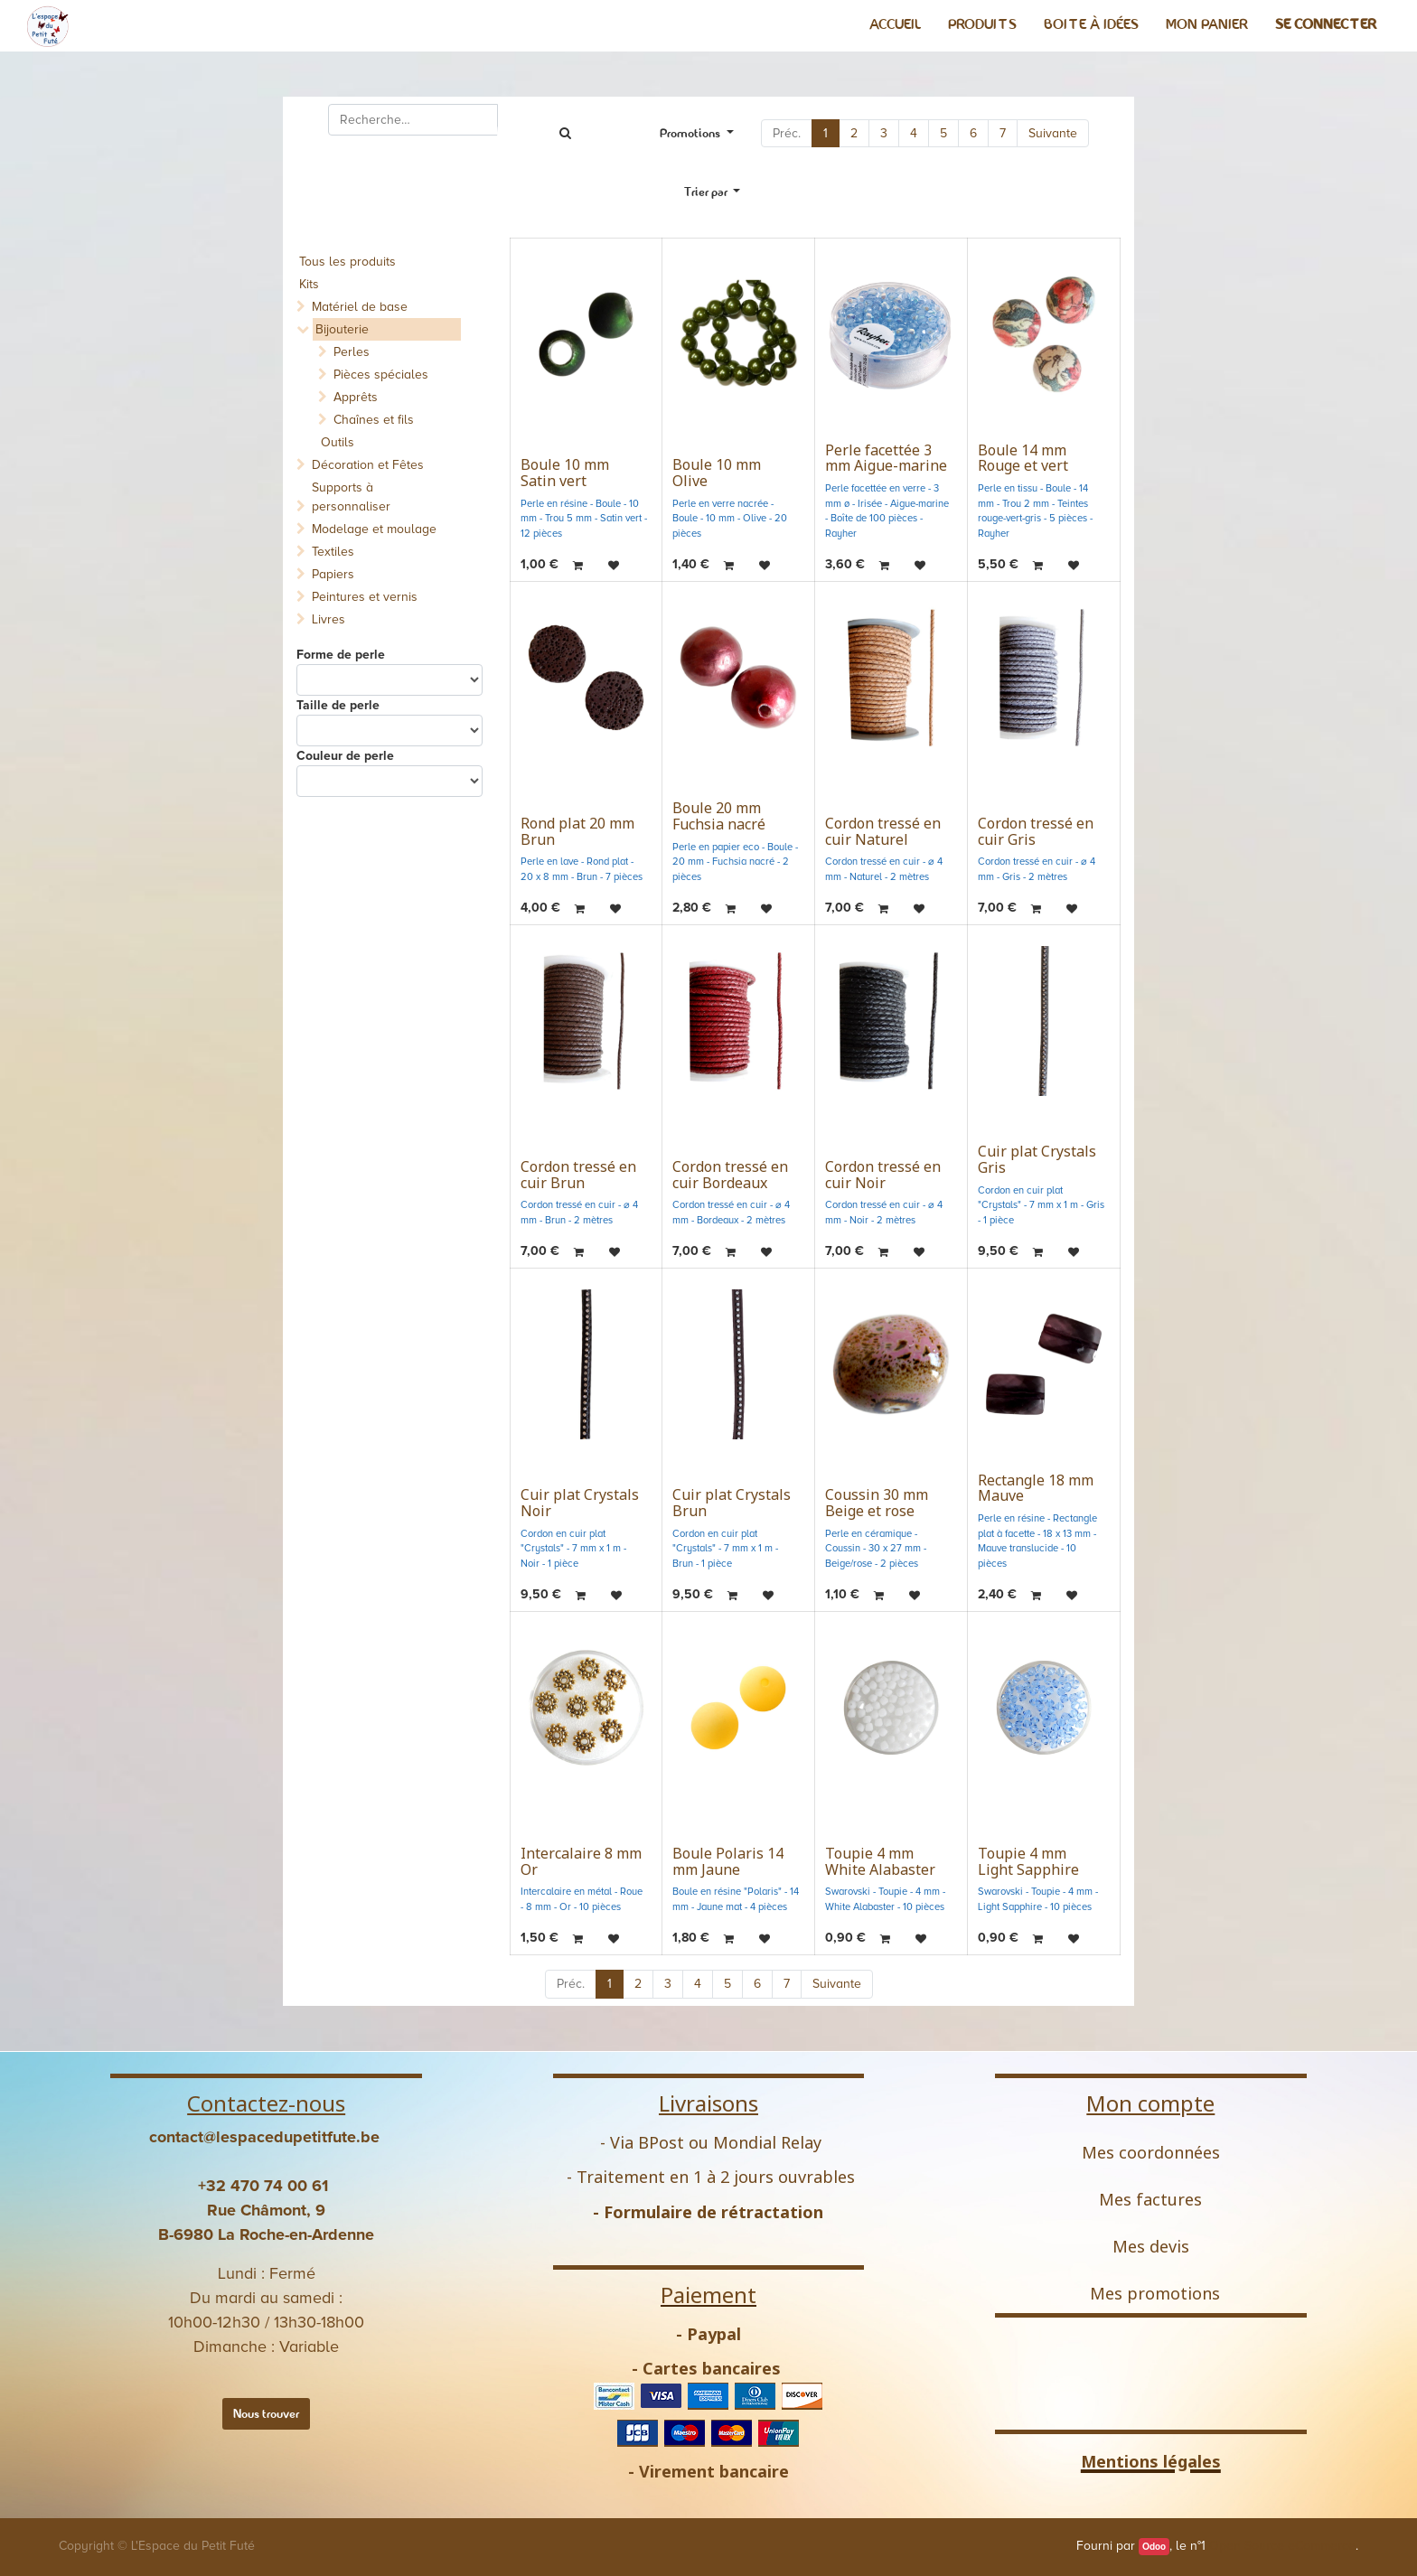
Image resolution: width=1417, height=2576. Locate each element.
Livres (328, 619)
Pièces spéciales (380, 374)
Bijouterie (342, 329)
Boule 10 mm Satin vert (565, 472)
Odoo (1154, 2547)
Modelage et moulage (374, 529)
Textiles (333, 551)
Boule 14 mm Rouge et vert (1023, 458)
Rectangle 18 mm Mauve (1035, 1488)
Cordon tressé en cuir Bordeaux (730, 1175)
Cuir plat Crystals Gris (1037, 1159)
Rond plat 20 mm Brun (577, 831)
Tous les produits (347, 261)
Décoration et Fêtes (368, 465)
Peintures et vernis (365, 596)
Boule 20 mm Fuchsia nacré (718, 816)
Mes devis (1150, 2246)
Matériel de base (360, 306)
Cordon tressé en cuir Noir (883, 1175)
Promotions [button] (691, 133)
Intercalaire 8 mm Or (581, 1861)
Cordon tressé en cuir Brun (578, 1175)
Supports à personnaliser (351, 497)
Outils (337, 442)
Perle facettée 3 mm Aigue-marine (886, 458)
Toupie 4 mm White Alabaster (880, 1861)
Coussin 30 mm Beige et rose (876, 1503)
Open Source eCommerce (1282, 2545)
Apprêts (355, 397)
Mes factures (1150, 2199)
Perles (351, 352)
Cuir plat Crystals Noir (580, 1503)
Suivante (1052, 133)
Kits (309, 284)
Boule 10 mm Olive (716, 472)
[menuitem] (895, 24)
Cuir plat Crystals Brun (731, 1503)
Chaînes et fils (373, 419)
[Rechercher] (565, 133)
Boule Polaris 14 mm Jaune (728, 1861)
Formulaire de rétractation (713, 2212)
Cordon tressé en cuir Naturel (883, 831)
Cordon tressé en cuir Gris (1035, 831)
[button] (712, 192)
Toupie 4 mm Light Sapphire (1028, 1861)
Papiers (333, 574)
